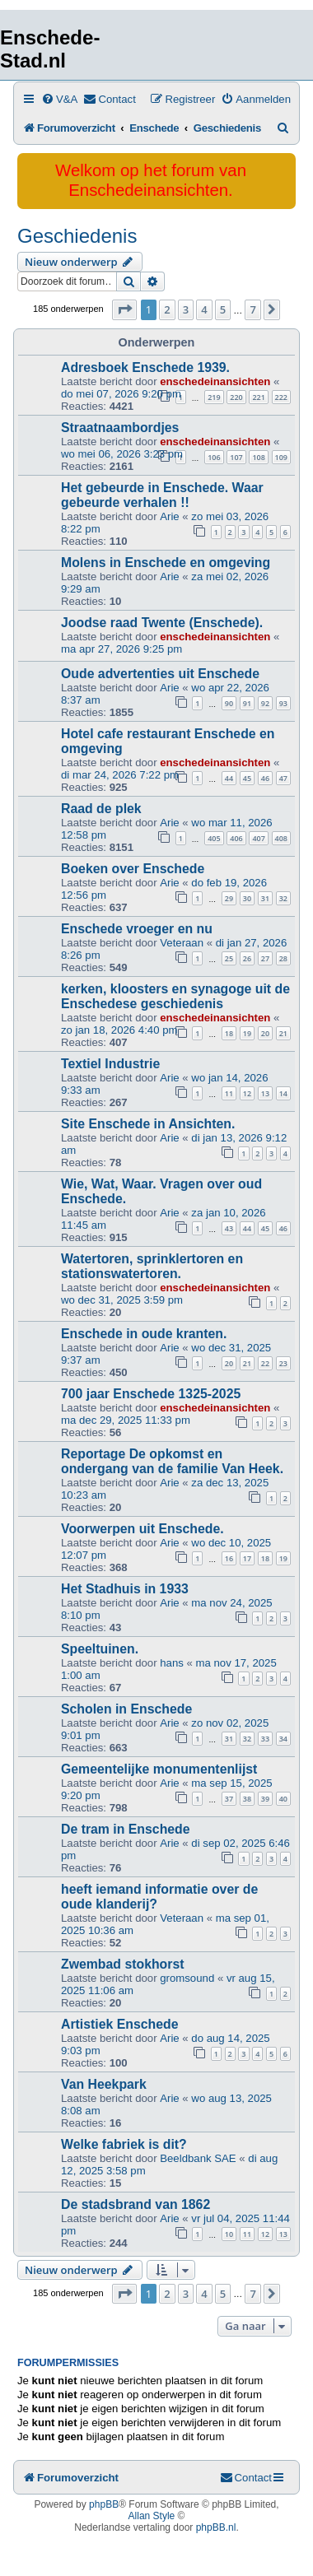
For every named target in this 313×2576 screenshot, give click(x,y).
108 (258, 457)
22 (265, 1363)
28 (283, 958)
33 (265, 1738)
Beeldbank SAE (198, 2158)
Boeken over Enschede (132, 869)
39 (265, 1798)
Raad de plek (101, 809)
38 (247, 1798)
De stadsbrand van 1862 (135, 2204)
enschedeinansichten (215, 381)
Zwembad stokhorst (123, 1964)
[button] (124, 309)
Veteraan (181, 943)
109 (281, 457)
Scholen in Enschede (126, 1709)
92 (265, 703)
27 (265, 958)
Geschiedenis (77, 236)
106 (214, 457)
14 (283, 1093)
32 (283, 898)
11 (229, 1093)
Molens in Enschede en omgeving (165, 563)
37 (229, 1798)
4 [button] (204, 309)
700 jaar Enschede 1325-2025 (151, 1394)
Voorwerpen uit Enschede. (142, 1529)
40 (283, 1798)
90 (229, 703)
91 (247, 703)
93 (283, 703)
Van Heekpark (104, 2084)
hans (172, 1663)
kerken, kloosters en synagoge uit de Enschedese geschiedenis (175, 996)
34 (283, 1738)
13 (265, 1093)
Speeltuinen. (99, 1649)
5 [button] (223, 309)
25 (229, 958)
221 (258, 397)
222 (281, 397)
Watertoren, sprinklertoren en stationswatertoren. (152, 1266)
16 (229, 1558)
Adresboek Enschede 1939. (145, 367)
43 (229, 1228)
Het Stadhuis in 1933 (125, 1589)
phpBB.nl (216, 2527)
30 (247, 898)
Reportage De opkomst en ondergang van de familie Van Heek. (172, 1461)
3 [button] (186, 309)
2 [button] (167, 309)
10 (229, 2234)
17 (247, 1558)
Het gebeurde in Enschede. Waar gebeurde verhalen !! (162, 495)
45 (247, 778)
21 (283, 1033)
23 (283, 1363)
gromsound (187, 1978)
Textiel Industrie (110, 1064)
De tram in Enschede (125, 1829)
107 (236, 457)
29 (229, 898)
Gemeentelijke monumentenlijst (159, 1769)
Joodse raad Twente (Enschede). (162, 623)
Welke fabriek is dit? (124, 2144)
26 (247, 958)
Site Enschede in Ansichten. (148, 1124)
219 (214, 397)
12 (247, 1093)
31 (265, 898)
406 (236, 838)
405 (214, 838)
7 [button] (252, 309)
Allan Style (151, 2516)
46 (265, 778)
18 (229, 1033)
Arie (169, 516)
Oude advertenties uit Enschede (160, 674)
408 (281, 838)
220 (236, 397)
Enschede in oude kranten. (144, 1334)
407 (258, 838)
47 (283, 778)
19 (247, 1033)
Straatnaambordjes (120, 428)
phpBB (104, 2504)
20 (265, 1033)
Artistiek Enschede (120, 2024)
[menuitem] (59, 99)
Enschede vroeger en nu (137, 929)
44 (229, 778)
